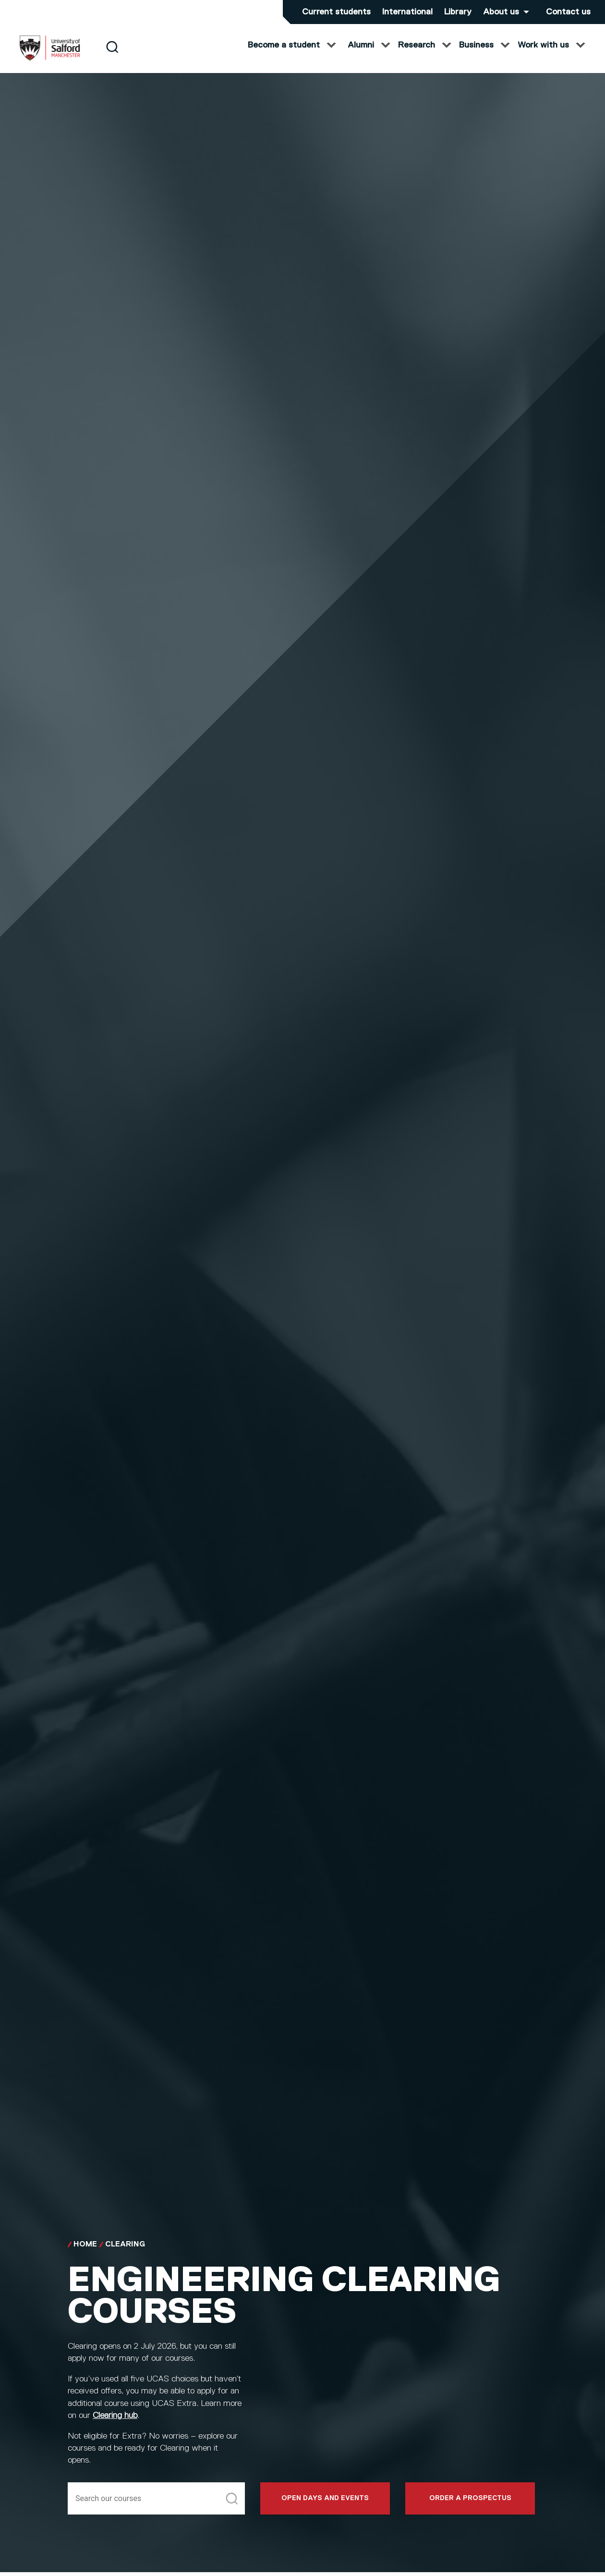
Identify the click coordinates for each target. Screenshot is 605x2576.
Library (458, 12)
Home (85, 2252)
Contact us (568, 12)
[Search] (112, 54)
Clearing (125, 2252)
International (407, 12)
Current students (336, 12)
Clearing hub (115, 2422)
